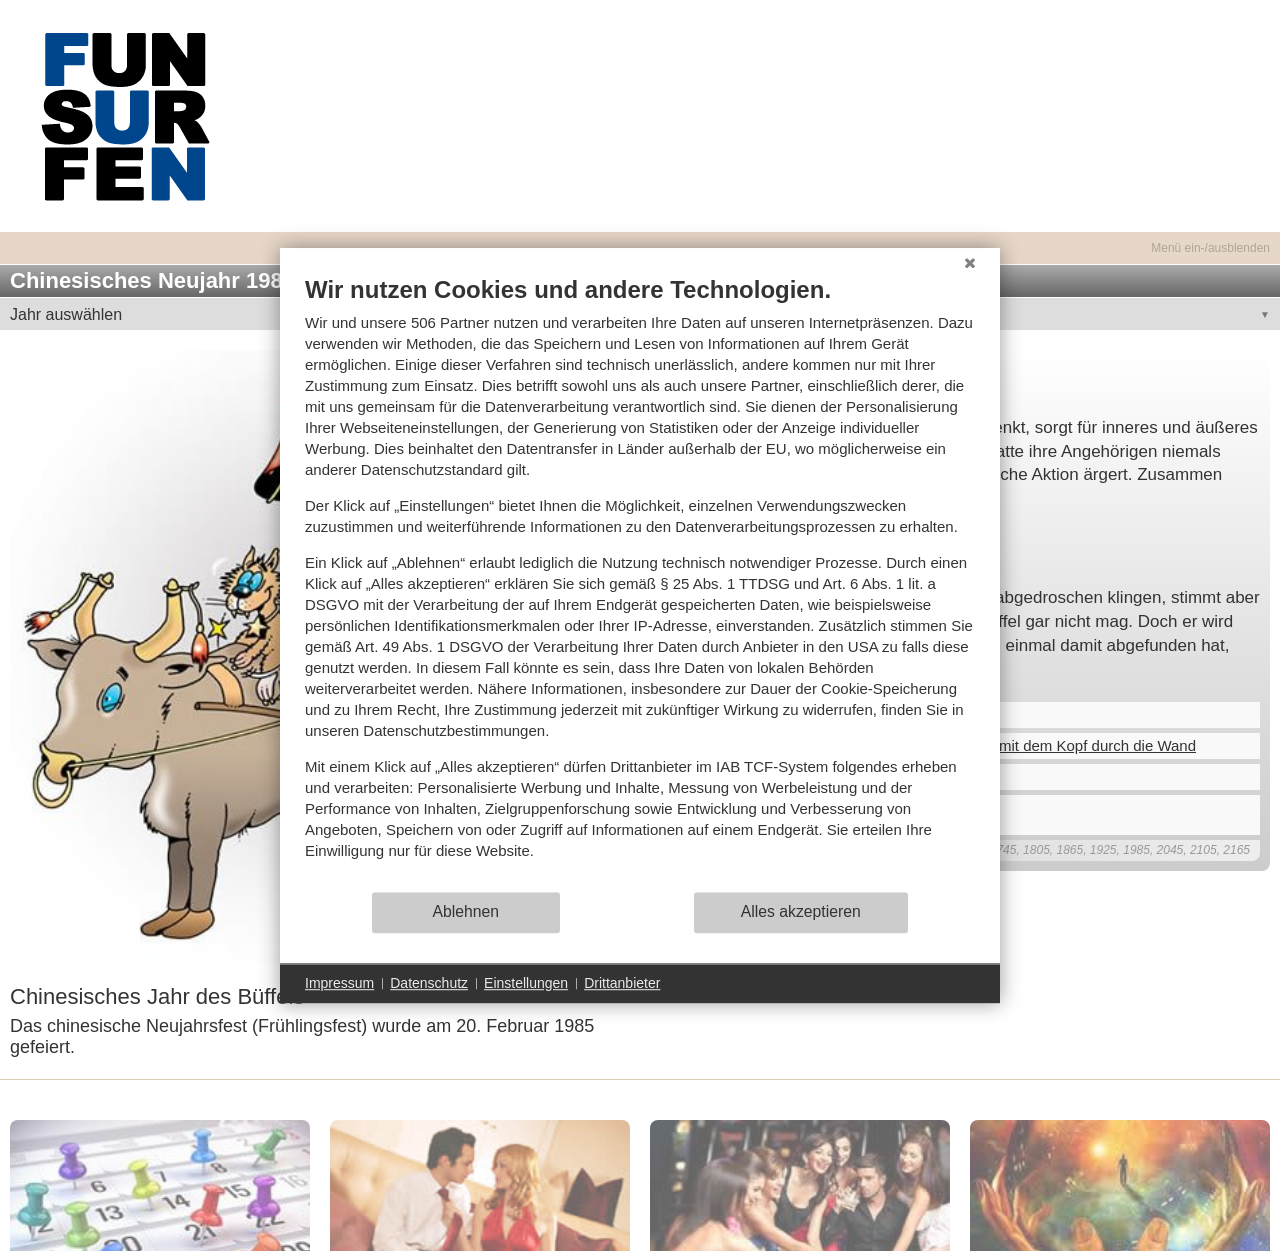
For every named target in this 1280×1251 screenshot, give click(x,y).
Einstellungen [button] (526, 983)
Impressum (339, 983)
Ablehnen (466, 911)
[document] (640, 582)
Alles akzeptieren (801, 911)
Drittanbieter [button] (622, 983)
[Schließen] (970, 263)
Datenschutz (429, 983)
